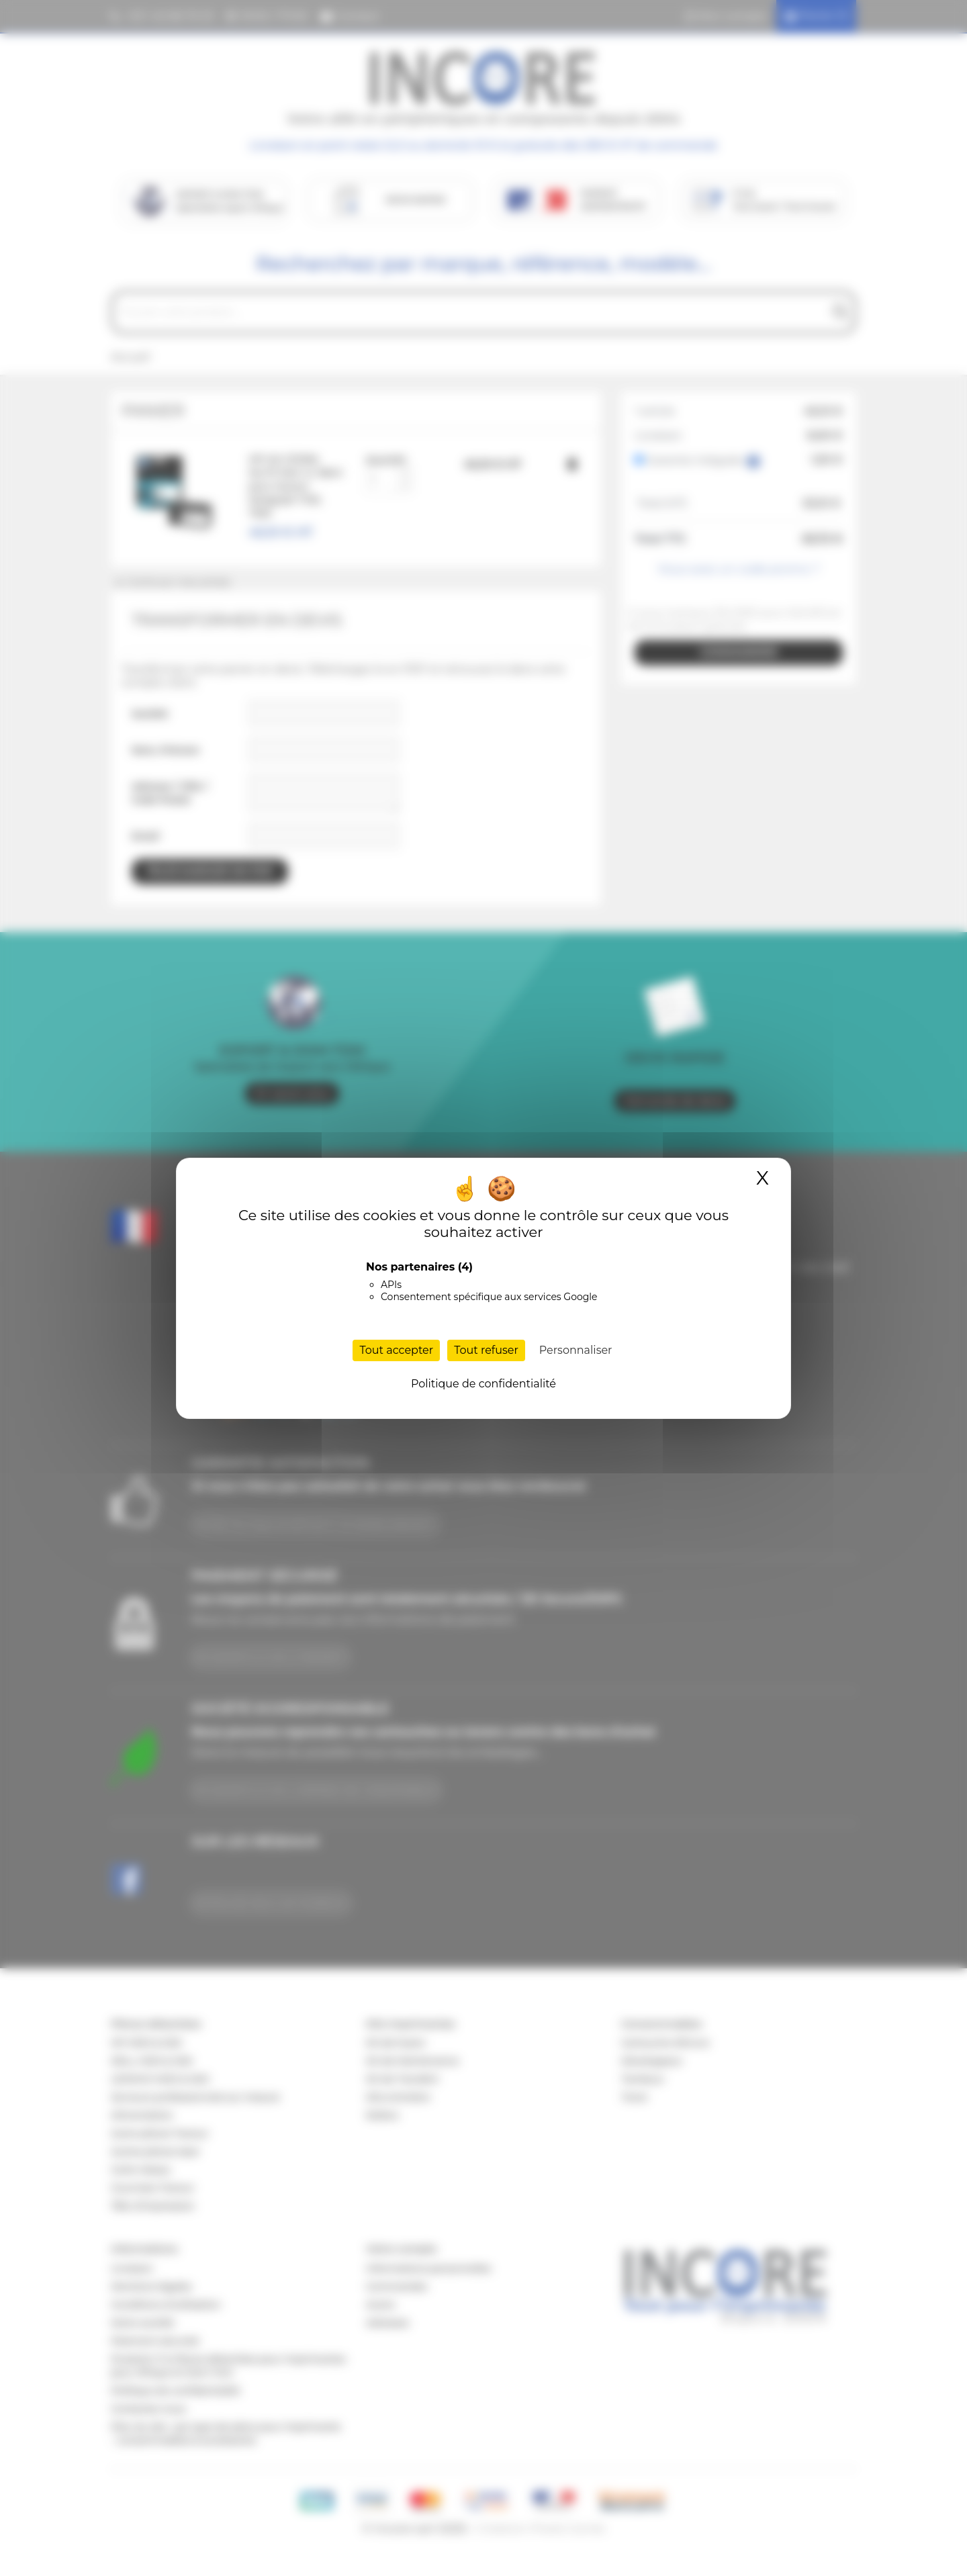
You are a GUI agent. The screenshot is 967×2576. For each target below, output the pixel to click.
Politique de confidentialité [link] (483, 1383)
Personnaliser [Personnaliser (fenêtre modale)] (575, 1350)
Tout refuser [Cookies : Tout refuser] (486, 1350)
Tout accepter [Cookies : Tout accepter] (396, 1350)
